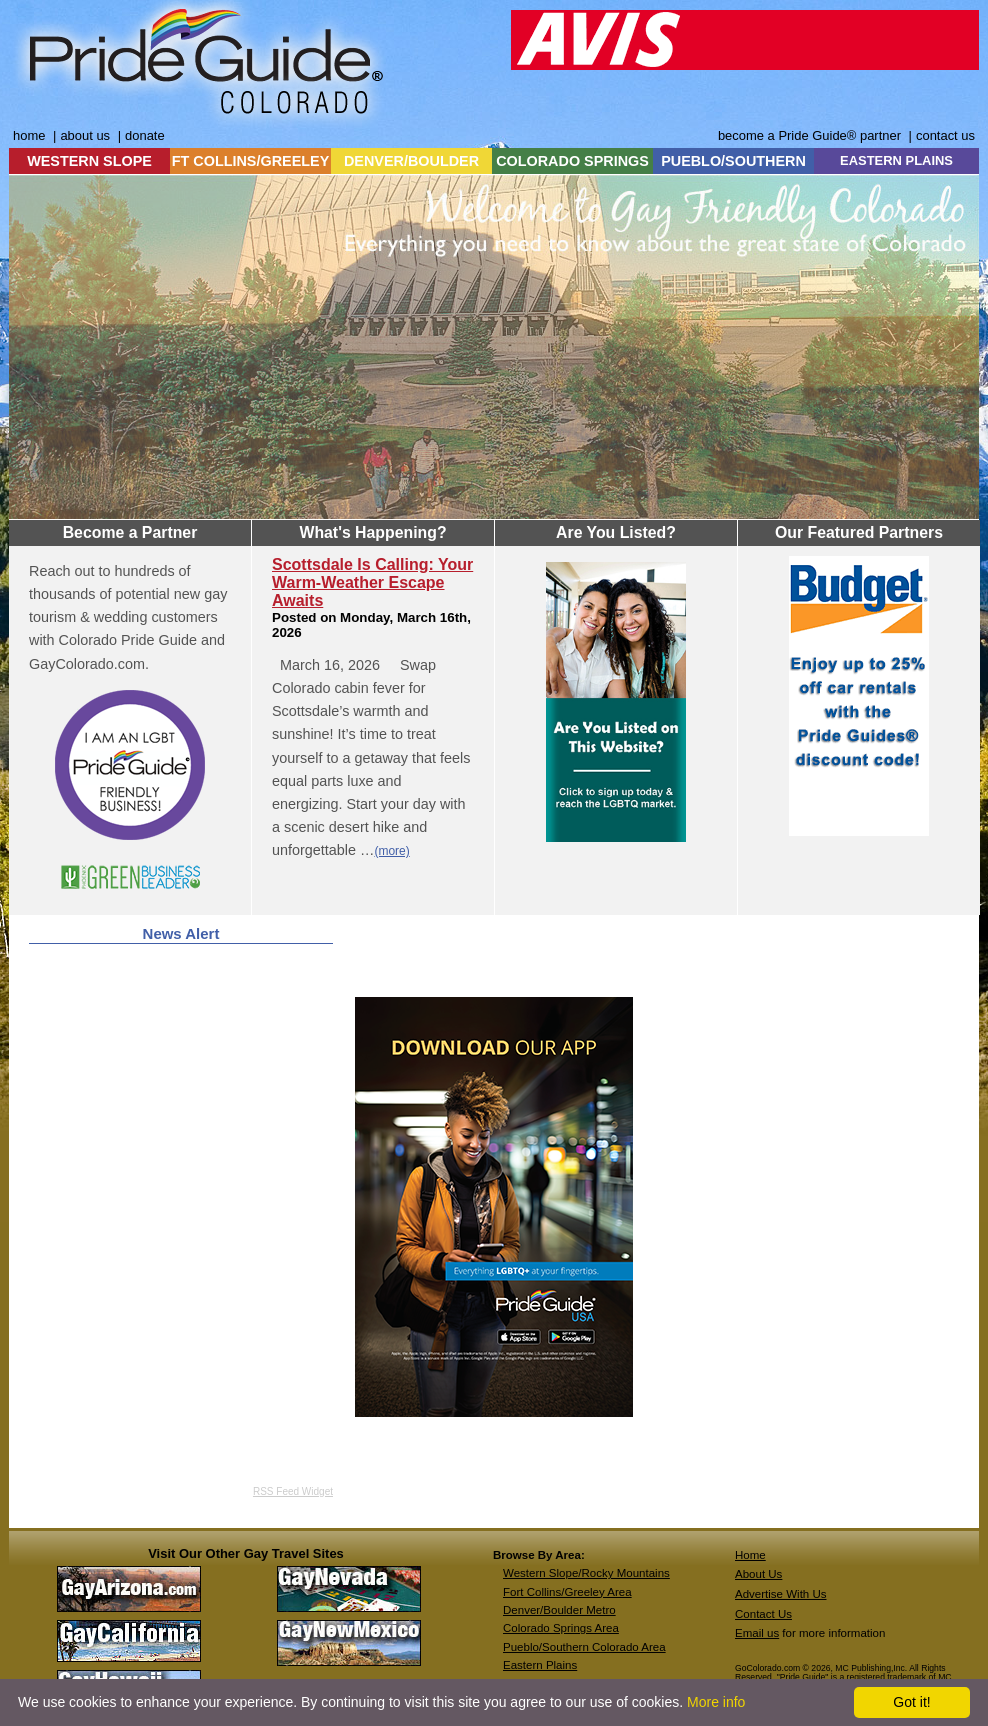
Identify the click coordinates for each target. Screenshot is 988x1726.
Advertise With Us (781, 1594)
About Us (758, 1574)
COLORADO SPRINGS (572, 161)
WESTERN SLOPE (89, 161)
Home (750, 1555)
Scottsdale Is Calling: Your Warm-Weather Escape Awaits (372, 582)
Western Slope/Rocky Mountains (586, 1573)
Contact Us (763, 1614)
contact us (945, 135)
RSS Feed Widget (293, 1491)
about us (85, 135)
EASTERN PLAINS (896, 160)
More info (716, 1702)
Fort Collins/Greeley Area (567, 1592)
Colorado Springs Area (561, 1628)
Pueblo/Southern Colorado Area (584, 1647)
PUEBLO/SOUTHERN (733, 161)
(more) (391, 851)
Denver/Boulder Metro (559, 1610)
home (29, 135)
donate (145, 135)
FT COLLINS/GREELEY (251, 161)
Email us (757, 1633)
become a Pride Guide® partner (809, 135)
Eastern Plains (540, 1665)
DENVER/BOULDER (411, 161)
